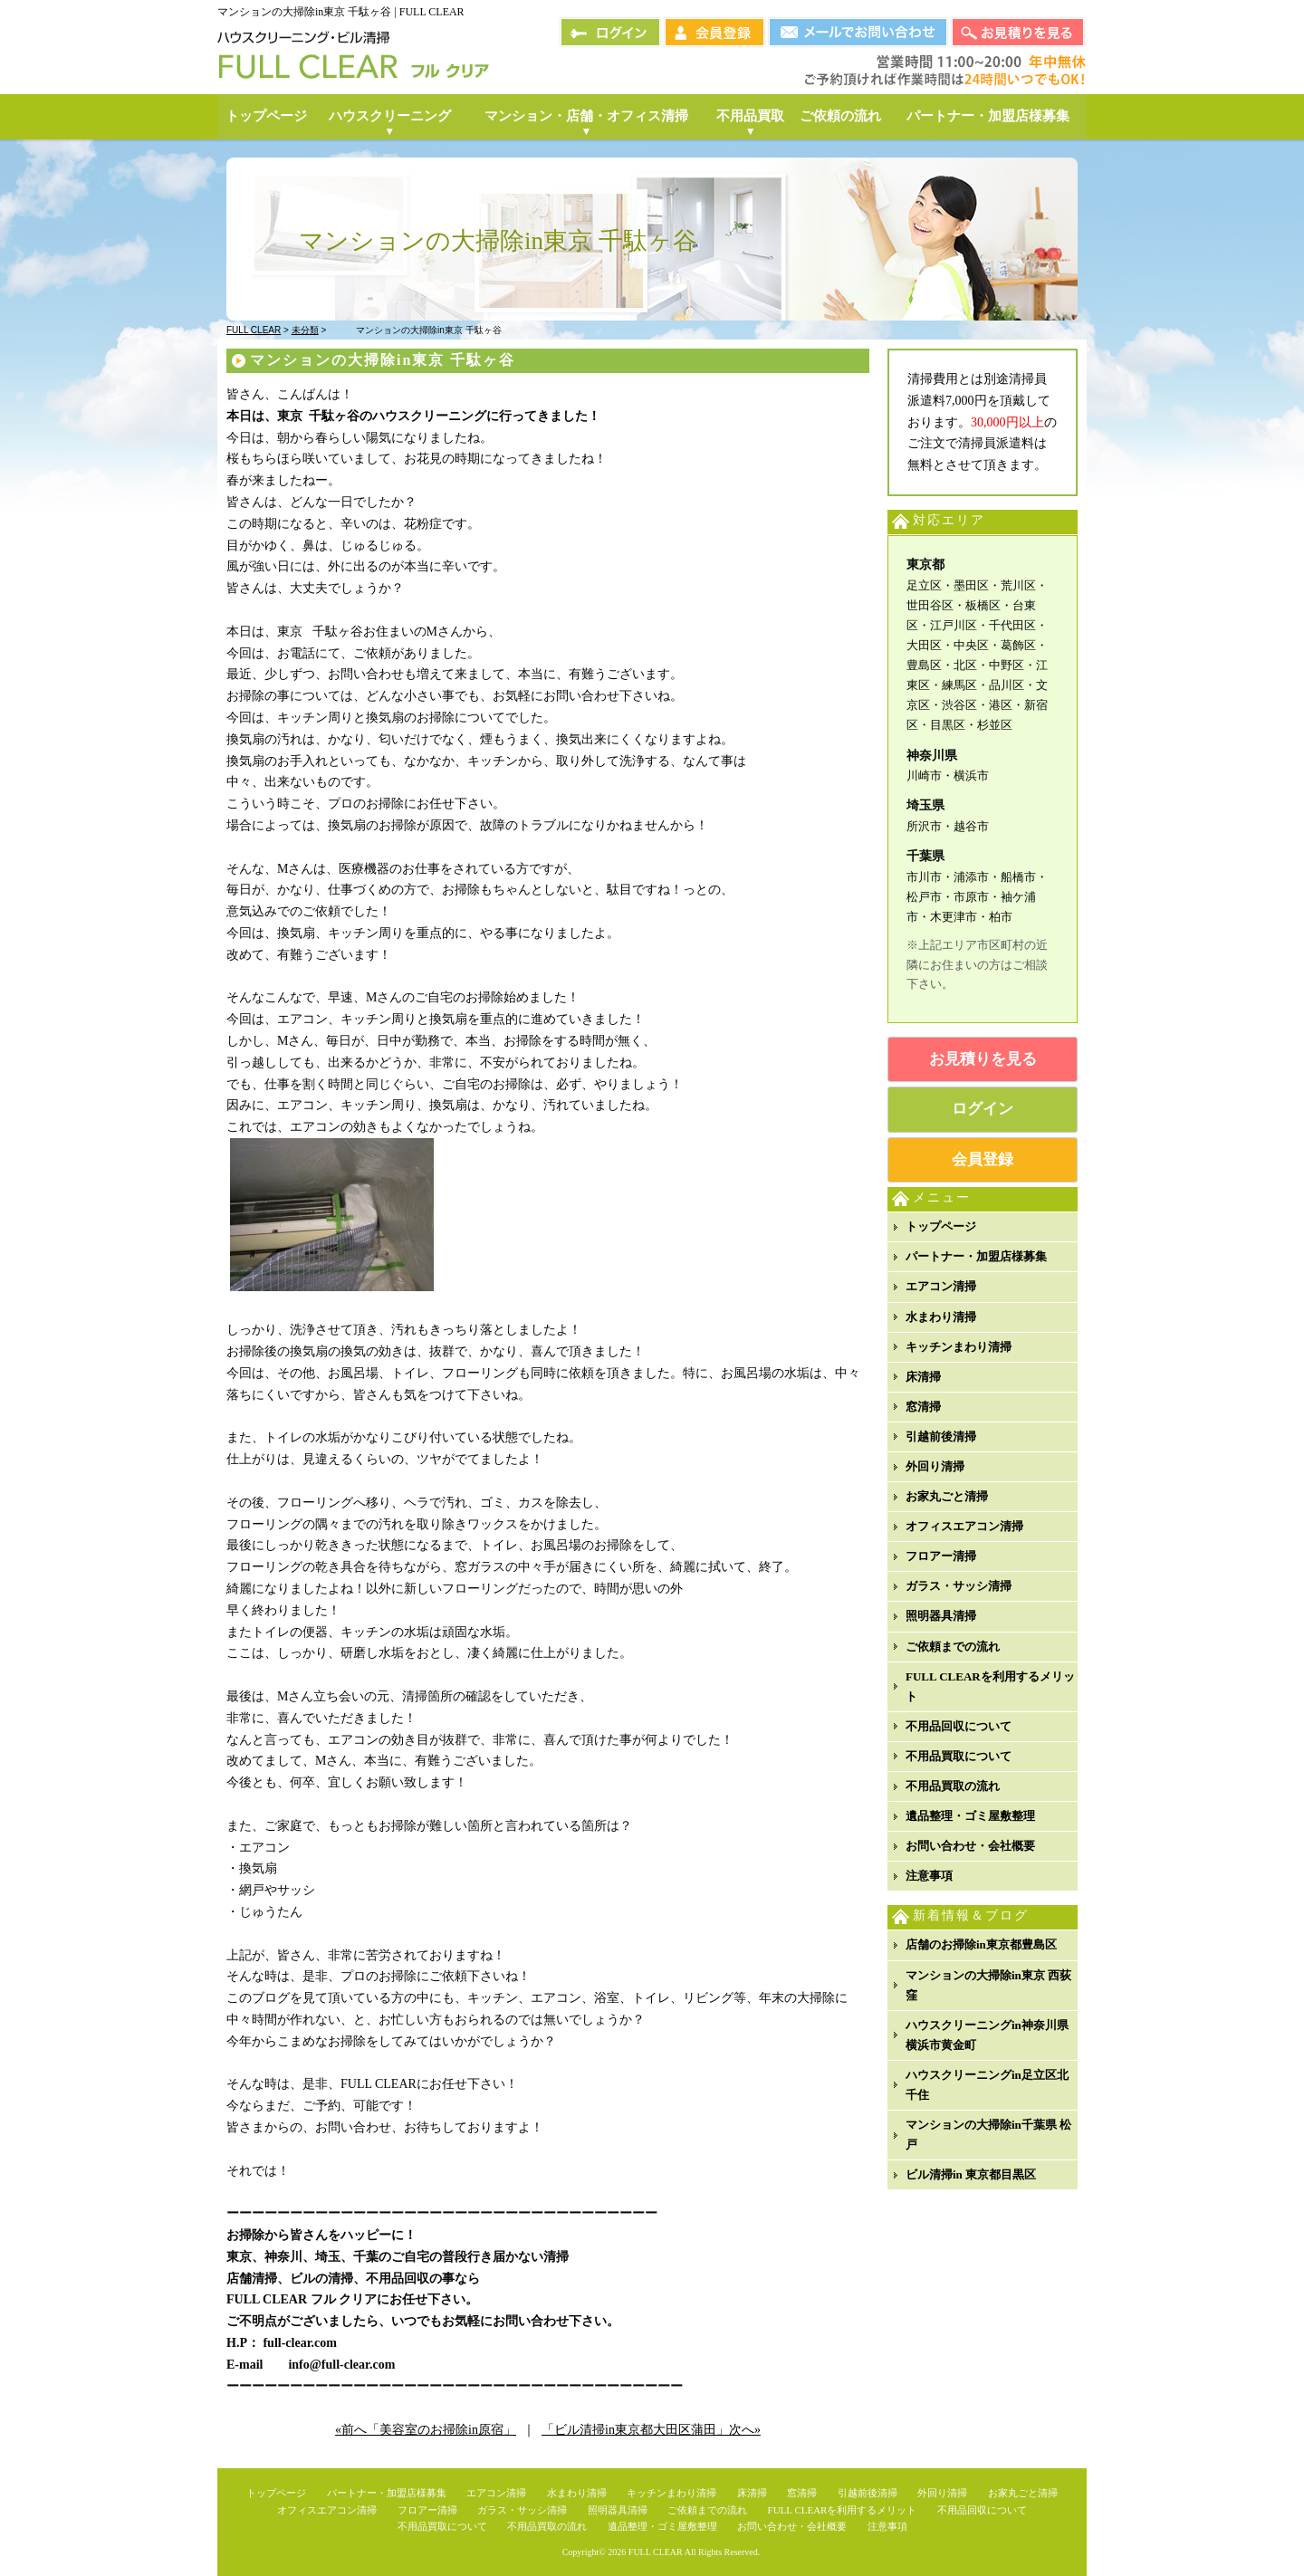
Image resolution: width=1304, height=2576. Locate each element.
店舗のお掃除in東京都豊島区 (981, 1944)
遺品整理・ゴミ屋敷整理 (970, 1816)
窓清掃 (923, 1406)
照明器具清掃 (941, 1616)
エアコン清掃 (941, 1286)
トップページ (941, 1226)
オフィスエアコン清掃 (964, 1526)
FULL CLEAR (655, 2552)
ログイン (982, 1108)
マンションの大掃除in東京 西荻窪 (988, 1985)
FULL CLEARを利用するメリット (990, 1686)
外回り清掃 (935, 1466)
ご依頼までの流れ (953, 1646)
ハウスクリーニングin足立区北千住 (987, 2085)
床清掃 (923, 1377)
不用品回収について (959, 1726)
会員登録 (982, 1159)
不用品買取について (959, 1756)
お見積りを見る (983, 1059)
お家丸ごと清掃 (947, 1496)
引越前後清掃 (941, 1436)
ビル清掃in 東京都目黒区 (971, 2174)
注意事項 (929, 1875)
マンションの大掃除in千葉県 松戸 (988, 2134)
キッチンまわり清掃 (959, 1347)
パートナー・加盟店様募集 (976, 1256)
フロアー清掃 (941, 1556)
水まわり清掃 (941, 1317)
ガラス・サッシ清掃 (959, 1586)
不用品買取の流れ (953, 1786)
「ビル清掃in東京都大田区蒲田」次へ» (651, 2430)
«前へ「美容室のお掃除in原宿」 (425, 2430)
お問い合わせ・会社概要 (970, 1846)
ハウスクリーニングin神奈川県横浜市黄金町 (987, 2035)
